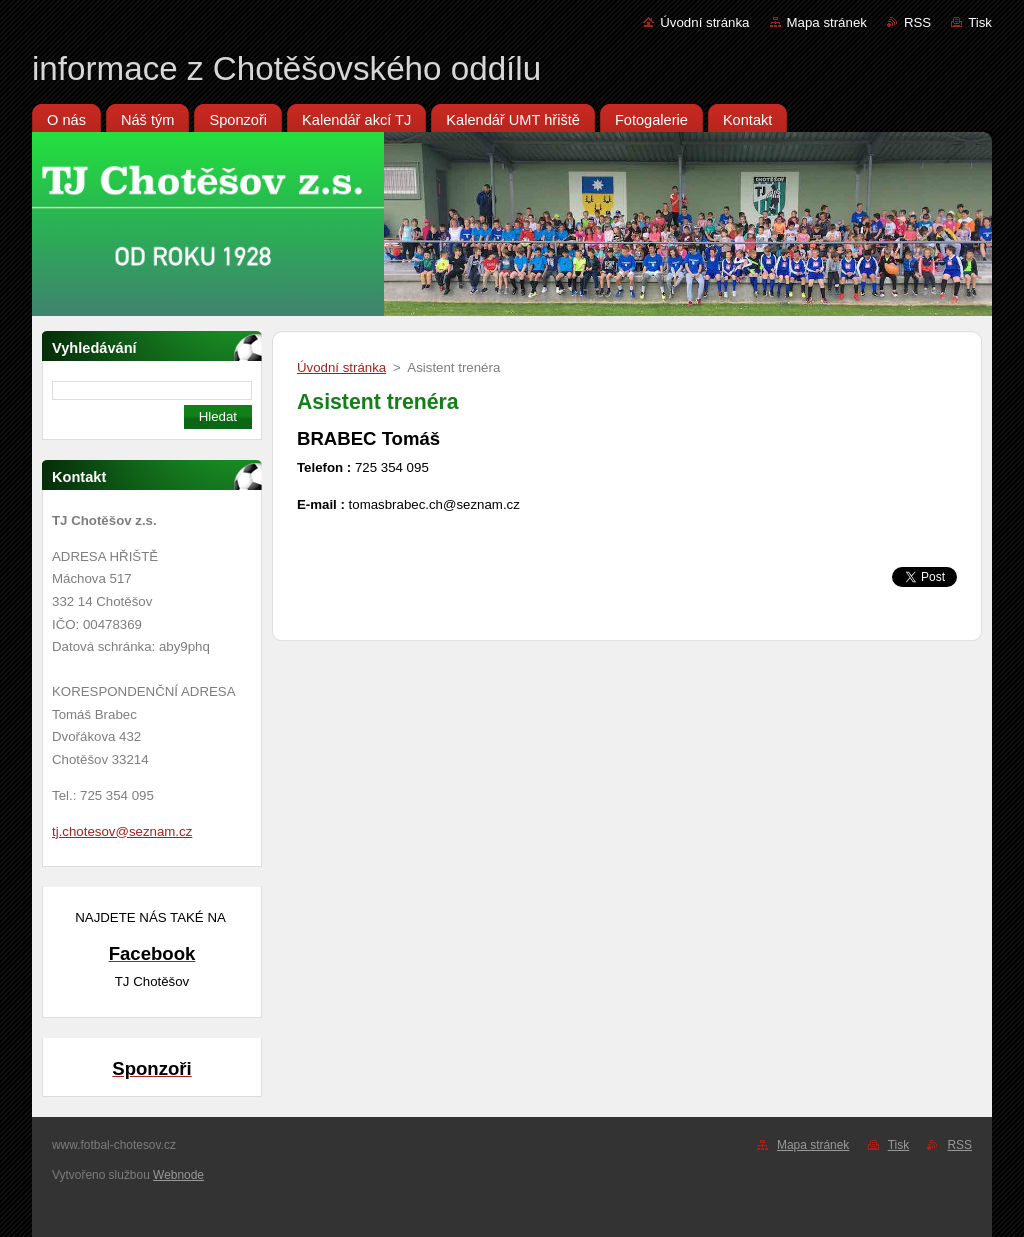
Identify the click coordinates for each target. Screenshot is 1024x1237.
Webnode (178, 1175)
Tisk (980, 22)
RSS (917, 22)
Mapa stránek (827, 22)
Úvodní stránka (704, 22)
